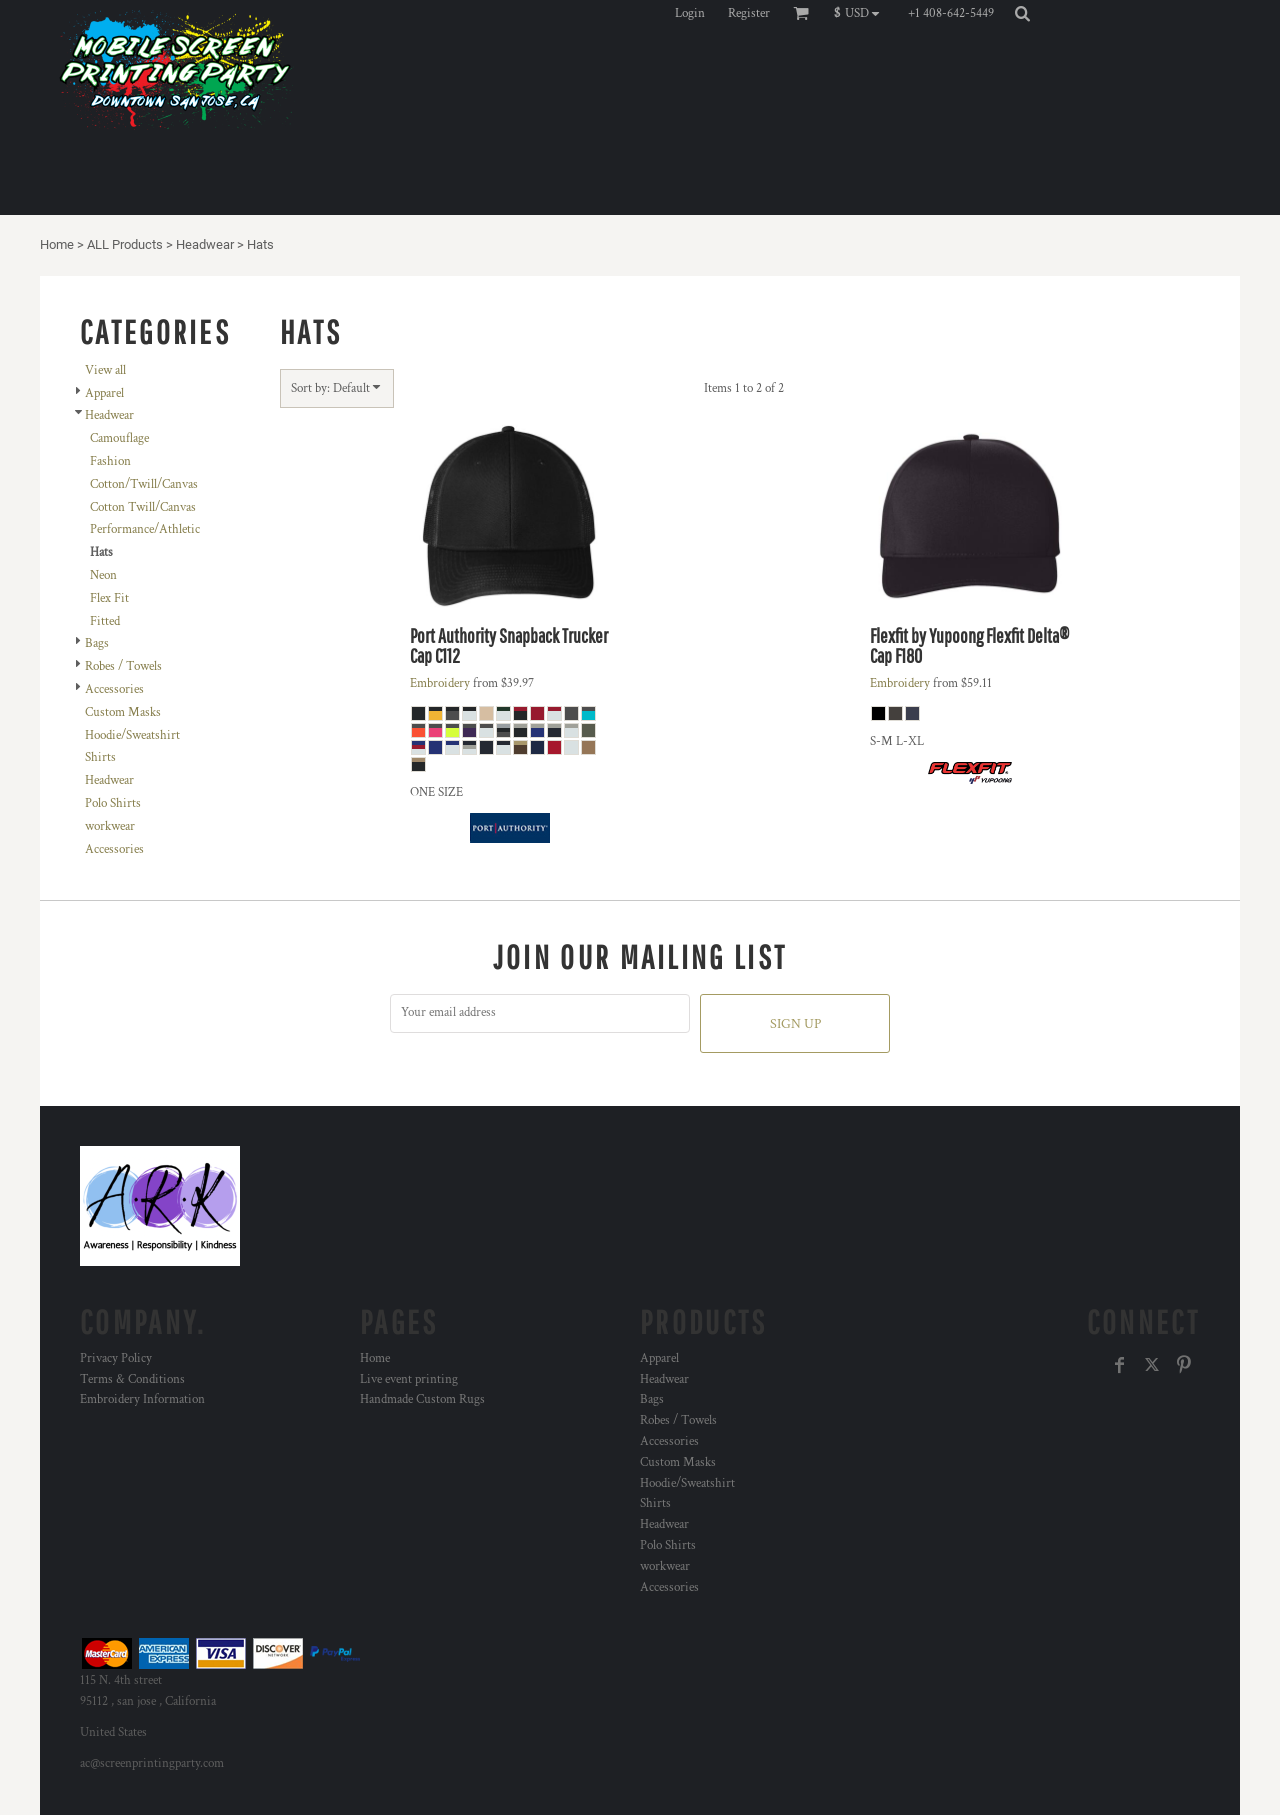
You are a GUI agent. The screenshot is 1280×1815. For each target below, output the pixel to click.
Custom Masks (123, 712)
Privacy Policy (116, 1358)
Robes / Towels (123, 666)
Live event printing (409, 1379)
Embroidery (440, 683)
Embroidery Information (142, 1399)
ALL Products (125, 244)
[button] (861, 13)
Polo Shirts (113, 803)
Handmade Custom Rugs (422, 1399)
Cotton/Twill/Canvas (144, 484)
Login (690, 13)
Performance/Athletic (145, 529)
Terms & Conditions (132, 1379)
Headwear (205, 244)
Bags (97, 643)
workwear (110, 826)
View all (105, 370)
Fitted (105, 621)
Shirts (100, 757)
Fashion (110, 461)
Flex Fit (109, 598)
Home (57, 244)
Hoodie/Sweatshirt (132, 735)
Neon (103, 575)
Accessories (114, 689)
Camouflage (119, 438)
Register (749, 13)
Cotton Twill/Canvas (143, 507)
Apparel (104, 393)
